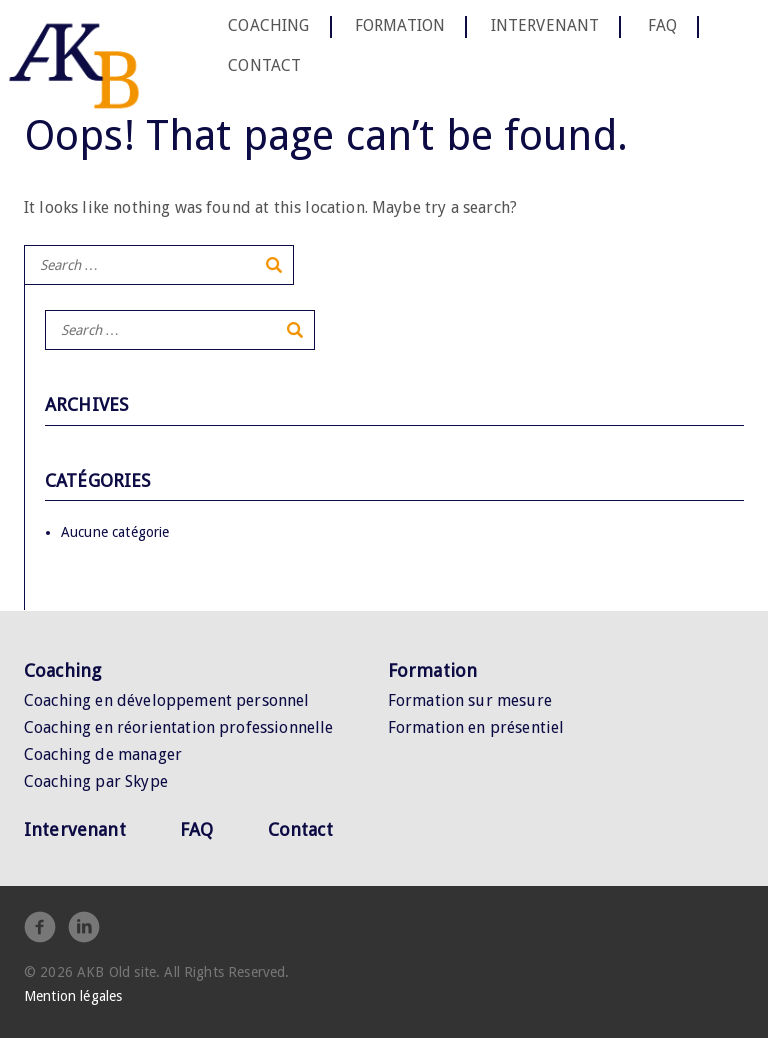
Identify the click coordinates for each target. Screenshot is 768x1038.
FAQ (662, 26)
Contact (264, 65)
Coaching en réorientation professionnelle (179, 727)
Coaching (268, 26)
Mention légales (73, 996)
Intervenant (545, 26)
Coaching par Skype (96, 781)
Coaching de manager (103, 754)
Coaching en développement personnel (167, 700)
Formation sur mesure (470, 700)
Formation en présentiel (476, 727)
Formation (400, 26)
